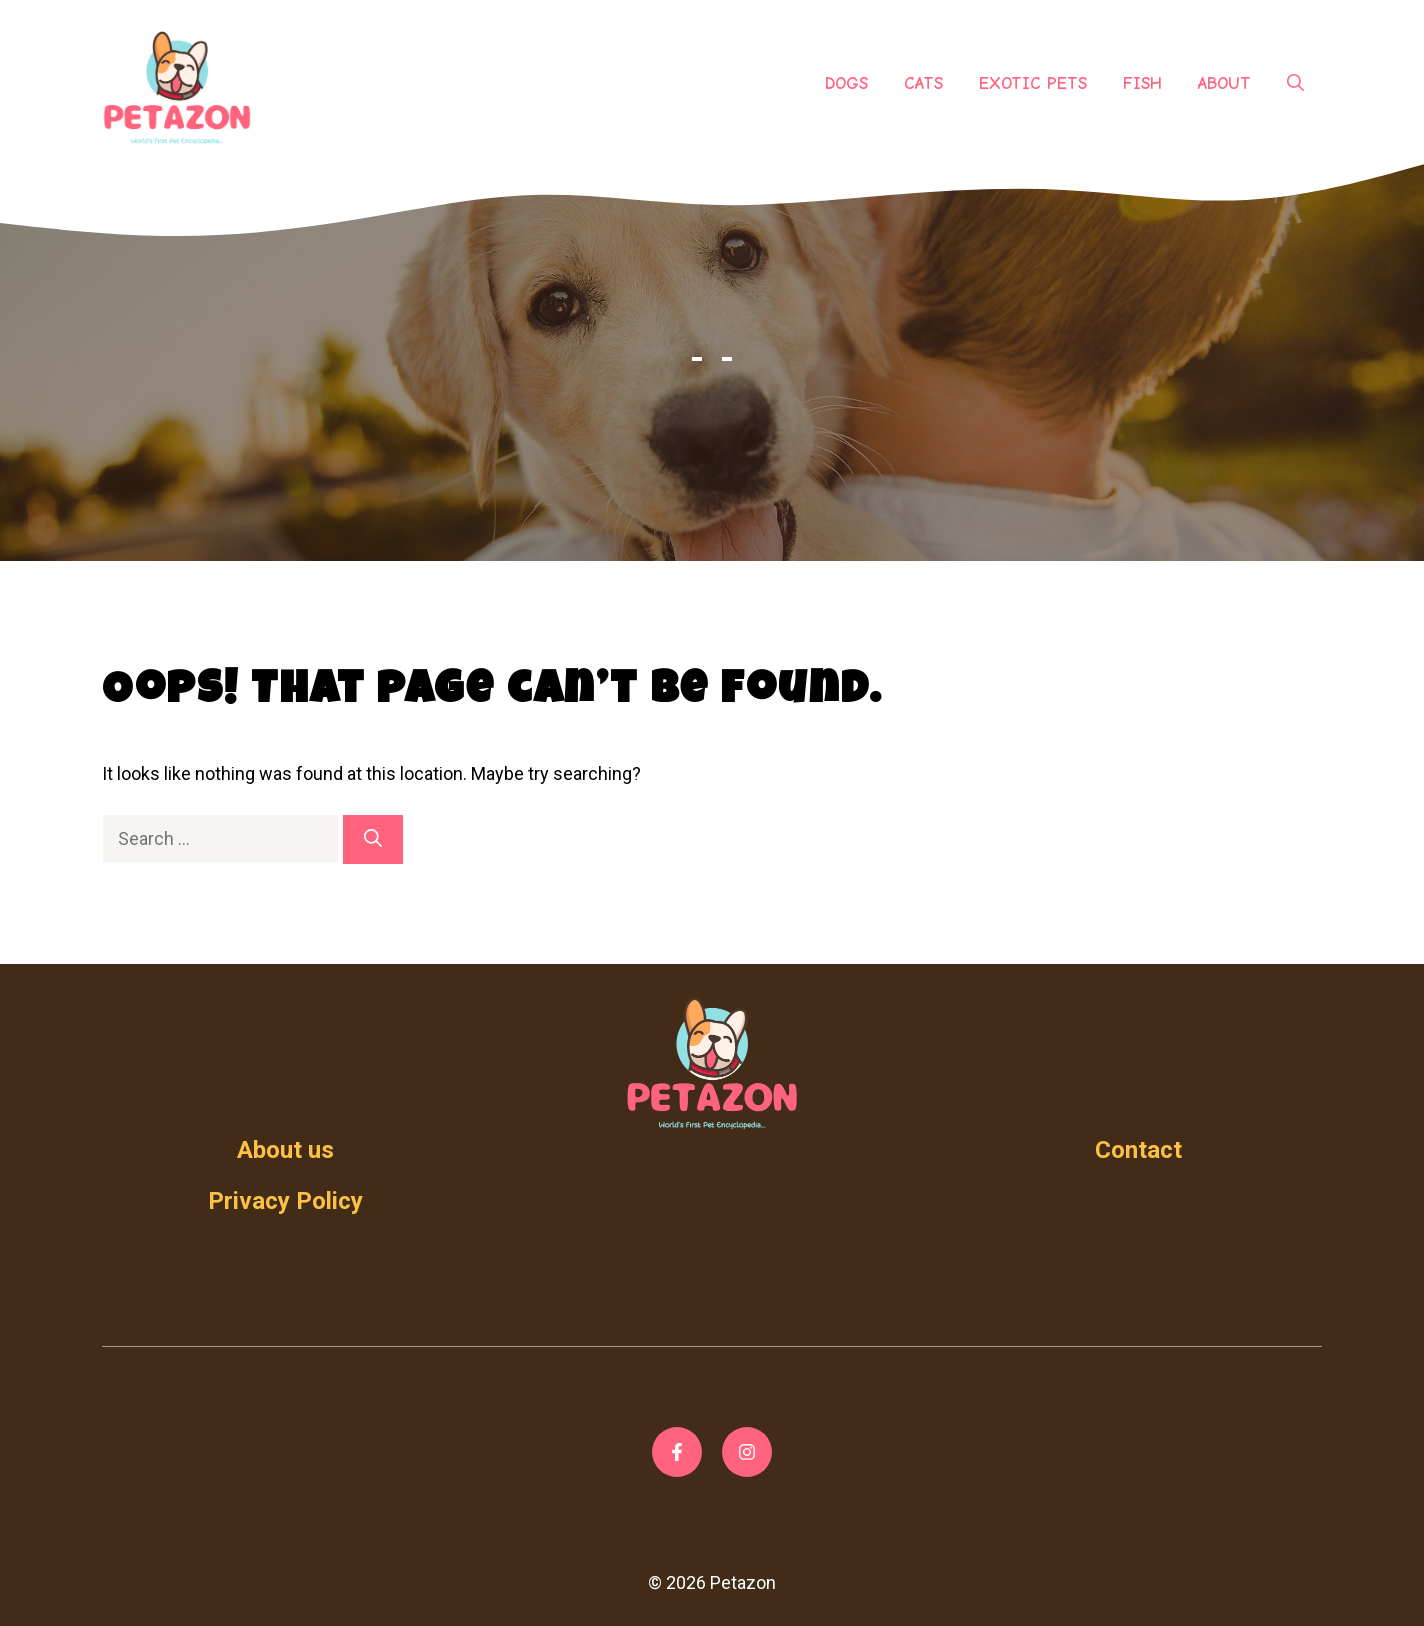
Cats (923, 83)
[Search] (373, 839)
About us (285, 1150)
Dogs (846, 83)
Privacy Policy (285, 1201)
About (1224, 83)
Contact (1138, 1150)
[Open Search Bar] (1295, 84)
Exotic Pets (1033, 83)
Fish (1142, 83)
